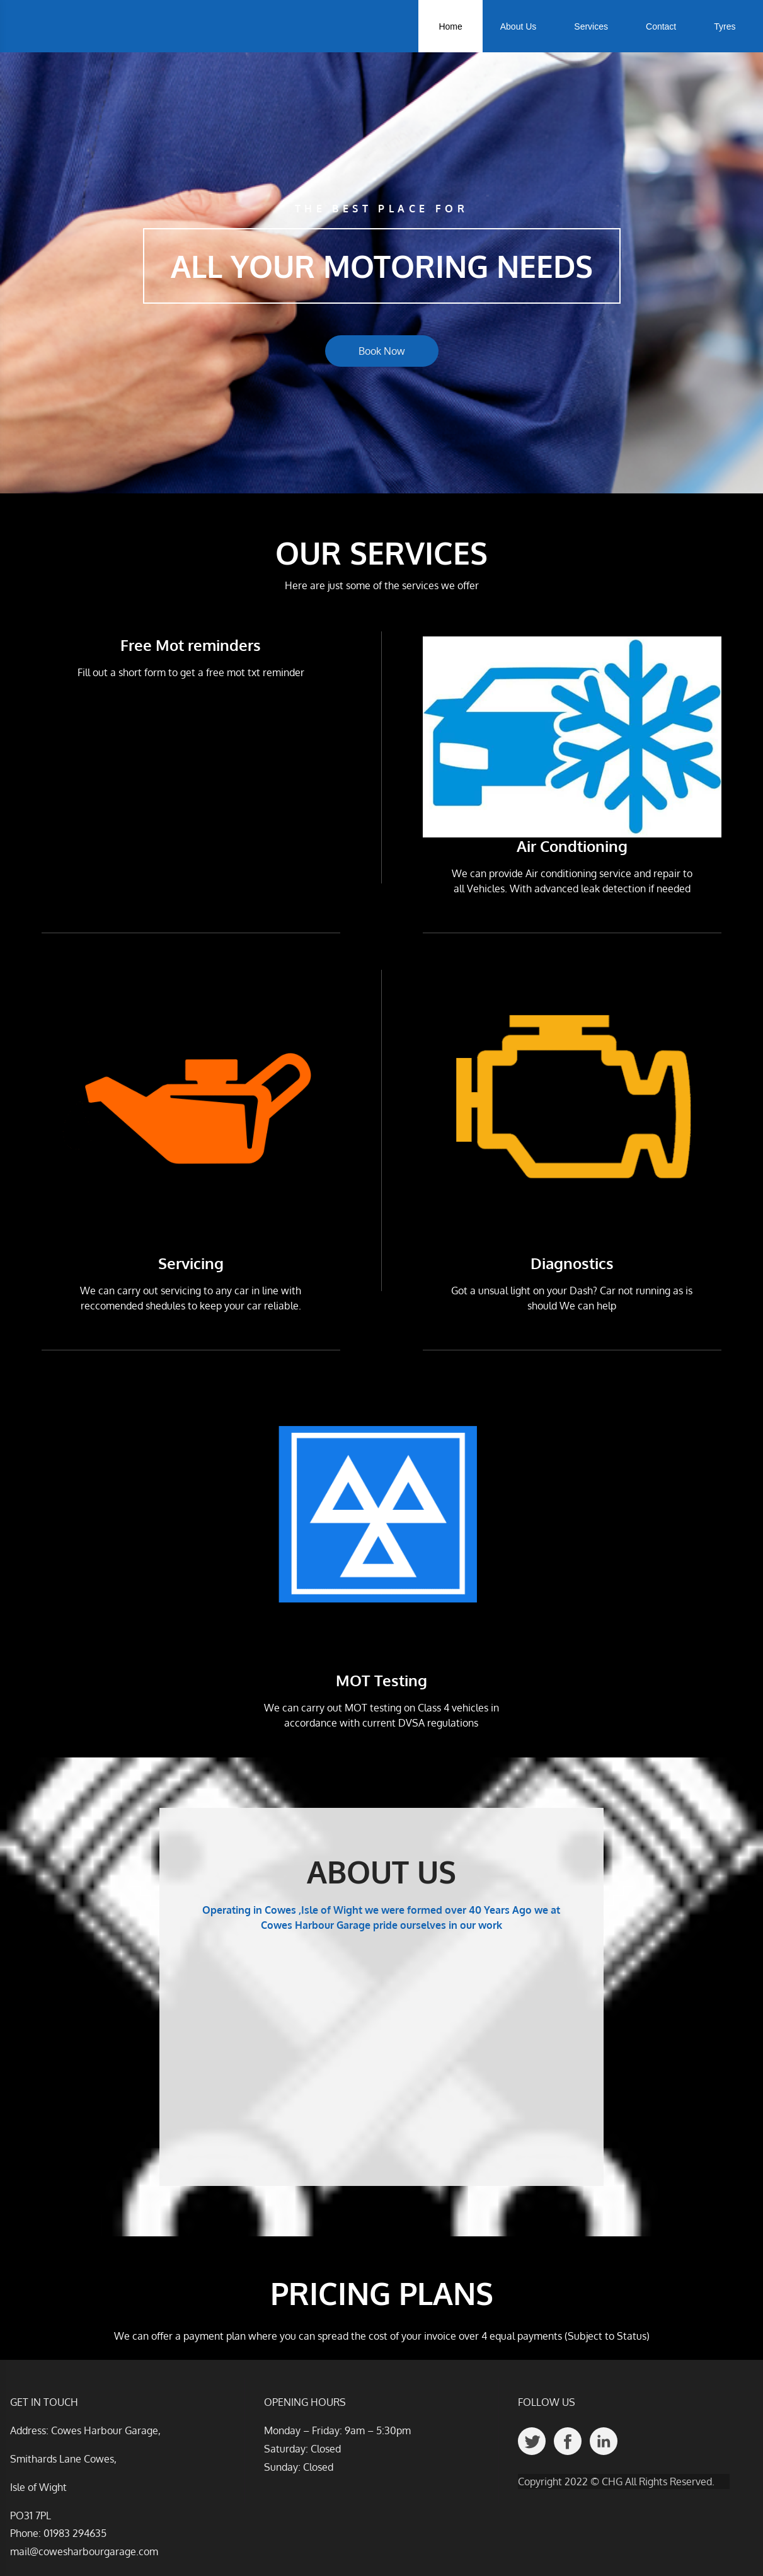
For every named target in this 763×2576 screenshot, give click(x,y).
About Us (518, 26)
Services (591, 26)
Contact (661, 26)
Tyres (724, 26)
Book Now (382, 351)
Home (450, 26)
